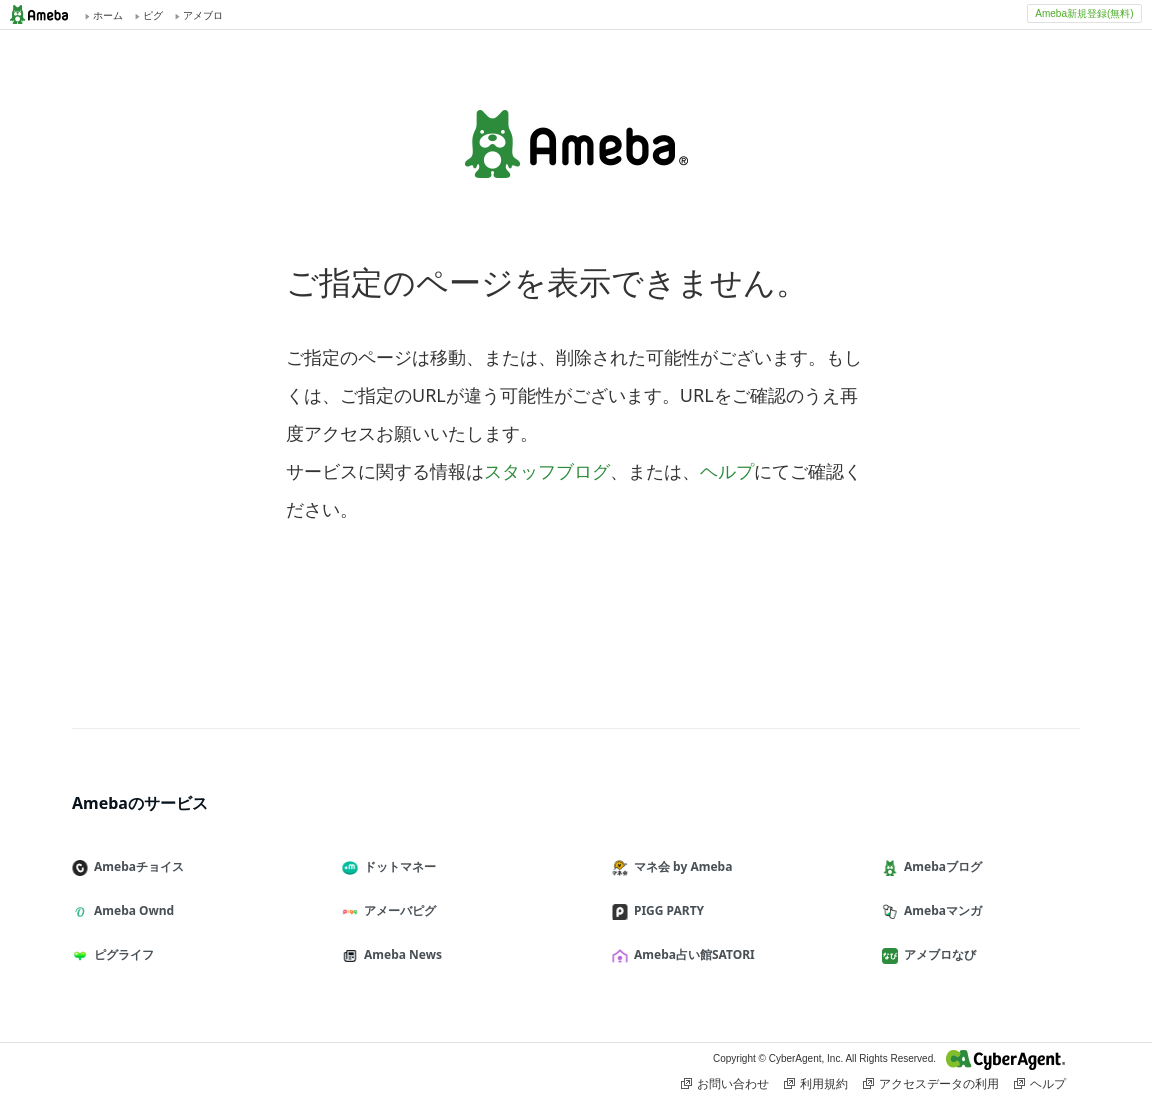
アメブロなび (937, 954)
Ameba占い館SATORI (691, 954)
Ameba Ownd (131, 910)
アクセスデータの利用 (931, 1084)
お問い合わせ (725, 1084)
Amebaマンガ (940, 910)
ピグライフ (121, 954)
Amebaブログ (940, 866)
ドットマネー (397, 866)
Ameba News (400, 954)
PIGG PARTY (666, 910)
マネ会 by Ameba (680, 866)
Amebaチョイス (136, 866)
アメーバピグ (397, 910)
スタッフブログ (547, 471)
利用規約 (816, 1084)
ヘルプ (727, 471)
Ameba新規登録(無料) (1084, 13)
